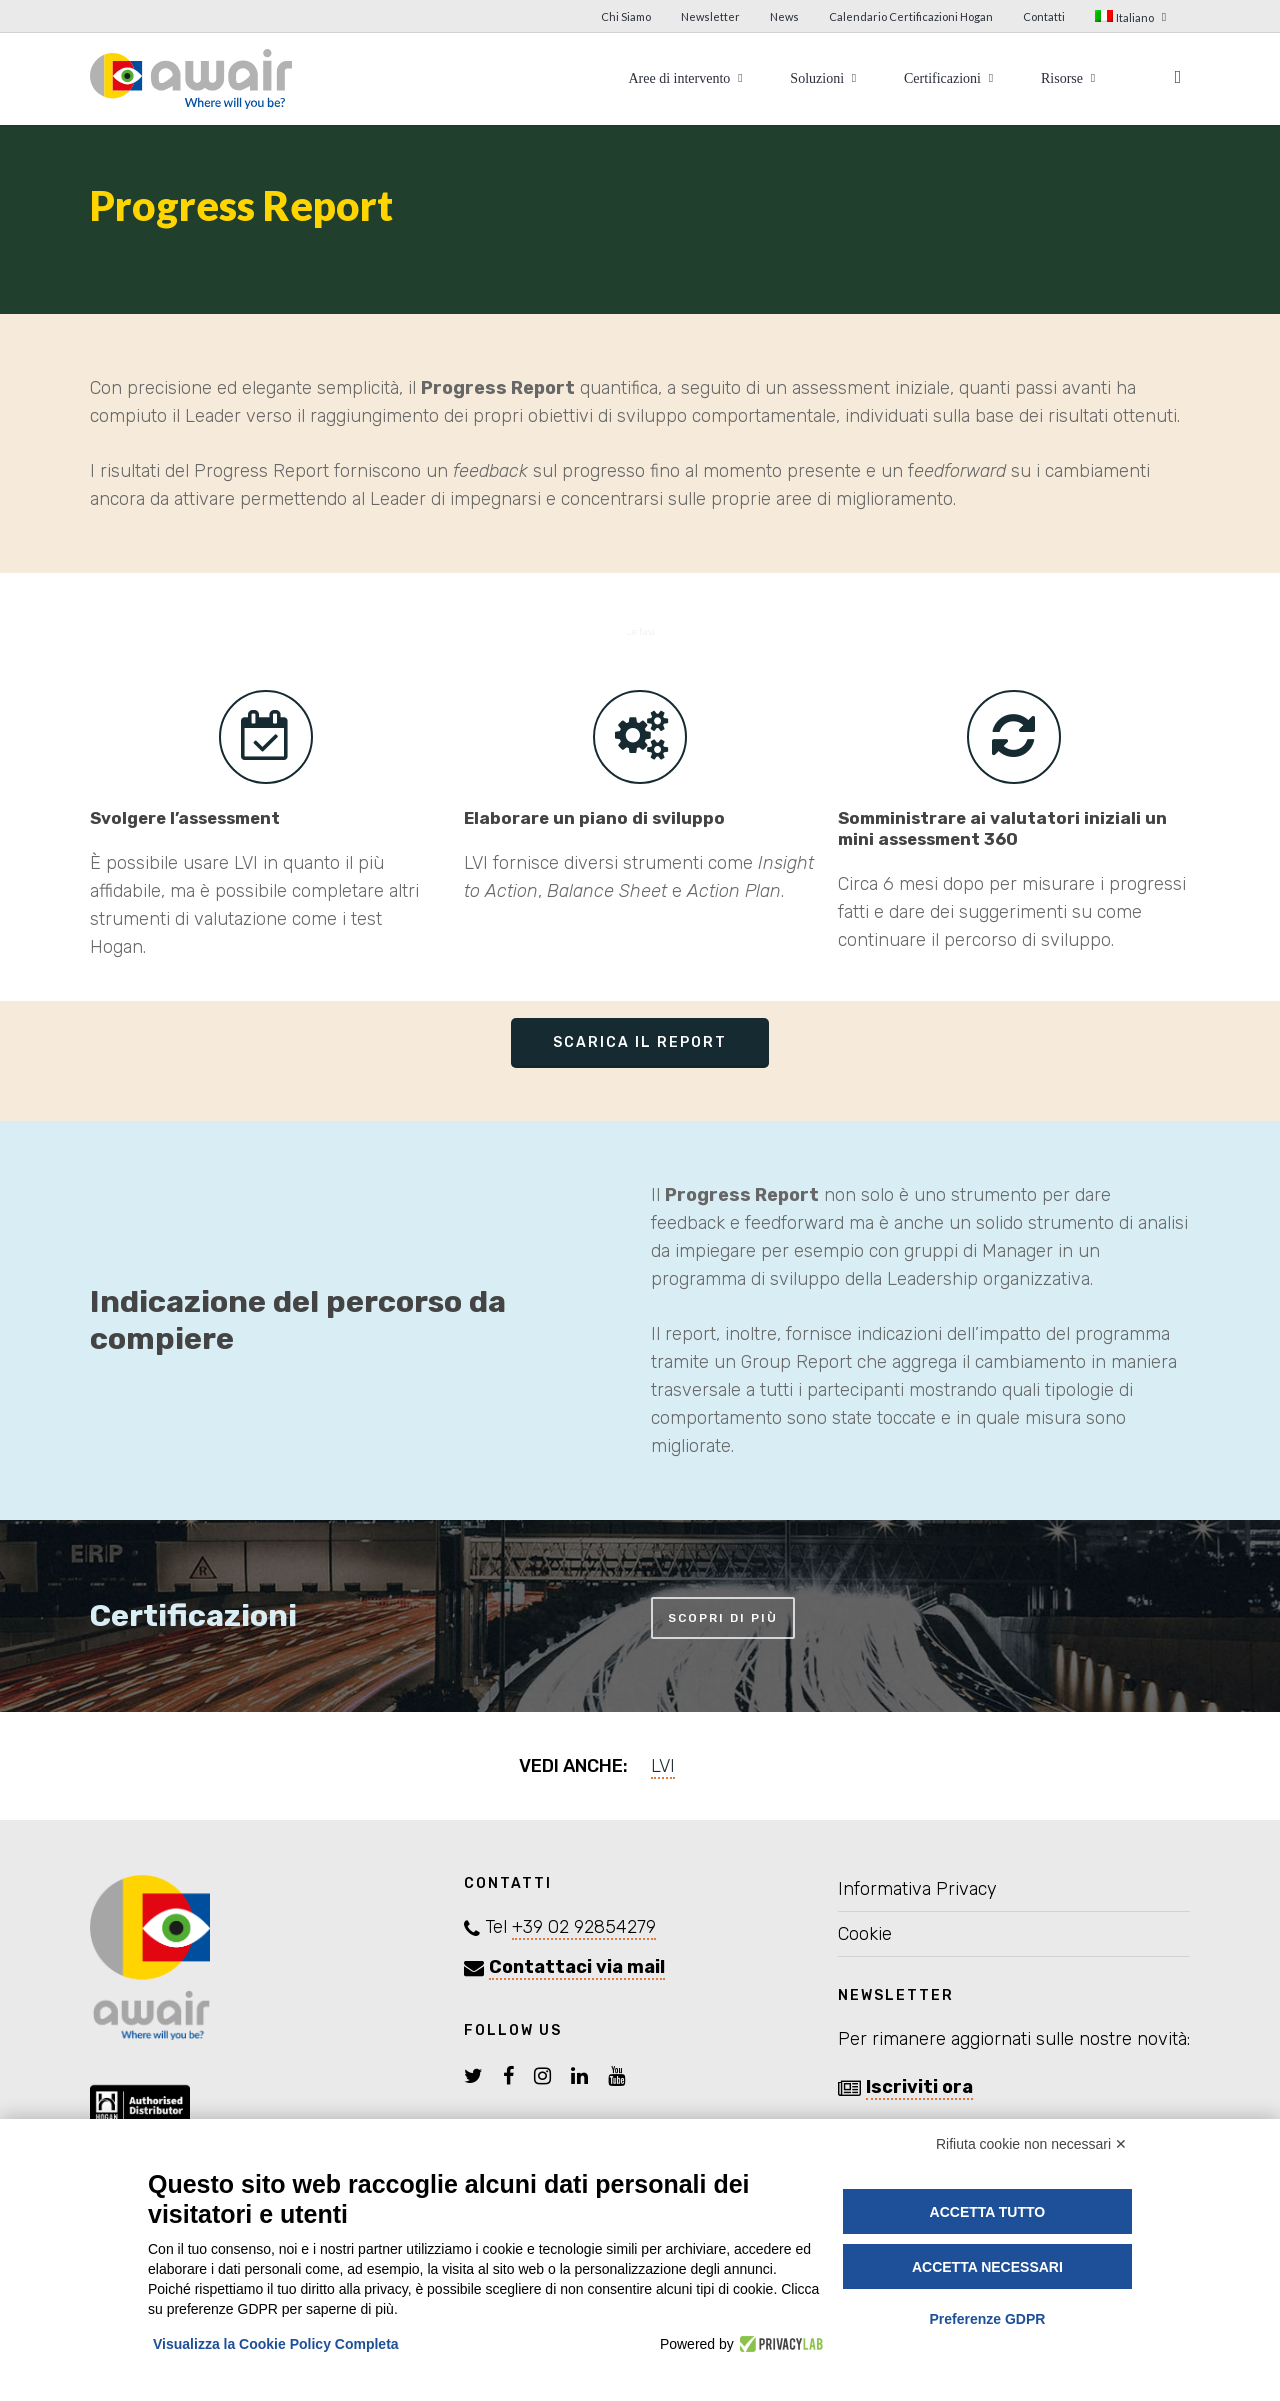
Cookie (865, 1934)
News (784, 16)
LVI (663, 1766)
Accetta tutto (988, 2212)
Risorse (1070, 77)
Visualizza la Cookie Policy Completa (276, 2344)
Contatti (1044, 16)
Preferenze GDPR (987, 2319)
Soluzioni (825, 77)
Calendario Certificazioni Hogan (911, 16)
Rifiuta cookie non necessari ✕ (1031, 2144)
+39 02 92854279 (584, 1927)
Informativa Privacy (917, 1889)
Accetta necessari (987, 2267)
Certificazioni (950, 77)
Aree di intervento (688, 77)
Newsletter (710, 16)
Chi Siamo (626, 16)
